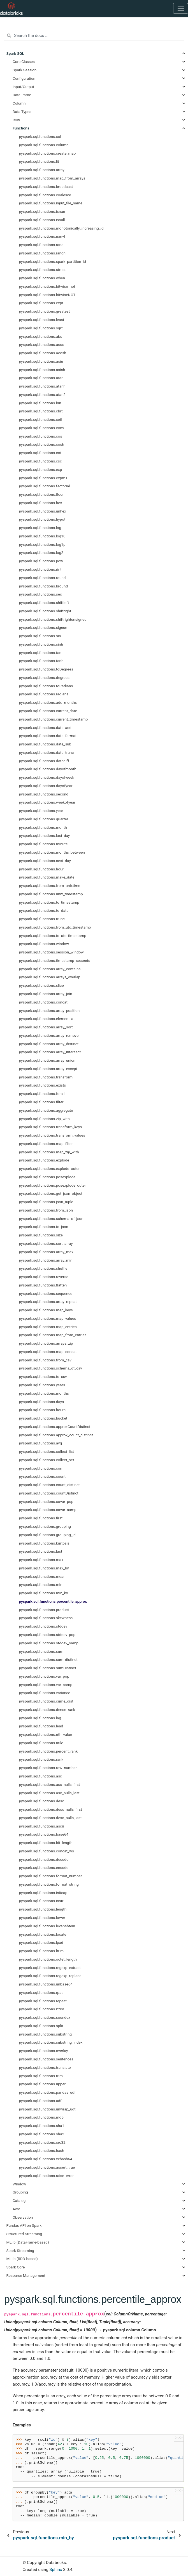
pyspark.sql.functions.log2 (41, 552)
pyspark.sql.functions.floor (41, 494)
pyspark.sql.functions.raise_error (46, 2175)
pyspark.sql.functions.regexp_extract (50, 1967)
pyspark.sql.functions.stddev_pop (47, 1634)
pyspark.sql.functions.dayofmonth (47, 769)
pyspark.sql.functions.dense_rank (47, 1709)
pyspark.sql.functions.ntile (41, 1743)
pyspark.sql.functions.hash (41, 2150)
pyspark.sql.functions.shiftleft (44, 602)
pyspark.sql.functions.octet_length (48, 1959)
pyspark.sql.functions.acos (41, 344)
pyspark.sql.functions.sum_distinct (48, 1659)
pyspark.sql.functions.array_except (48, 1068)
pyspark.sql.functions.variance (44, 1692)
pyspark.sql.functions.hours (42, 1410)
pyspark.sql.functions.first (41, 1518)
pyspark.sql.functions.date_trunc (46, 752)
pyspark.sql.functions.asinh (42, 369)
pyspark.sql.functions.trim (41, 2076)
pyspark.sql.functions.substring (45, 2034)
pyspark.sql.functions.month (43, 827)
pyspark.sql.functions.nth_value (45, 1734)
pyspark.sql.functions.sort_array (46, 1243)
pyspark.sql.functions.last (40, 1551)
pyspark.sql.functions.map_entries (48, 1326)
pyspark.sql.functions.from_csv (45, 1360)
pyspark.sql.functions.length (43, 1909)
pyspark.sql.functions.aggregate (46, 1110)
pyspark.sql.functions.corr (41, 1468)
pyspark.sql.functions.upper (42, 2084)
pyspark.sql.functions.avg (40, 1443)
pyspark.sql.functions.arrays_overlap (49, 977)
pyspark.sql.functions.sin (40, 636)
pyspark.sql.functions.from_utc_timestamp (55, 927)
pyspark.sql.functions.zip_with (44, 1118)
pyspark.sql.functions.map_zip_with (49, 1152)
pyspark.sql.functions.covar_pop (46, 1501)
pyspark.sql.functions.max (41, 1559)
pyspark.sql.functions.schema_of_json (51, 1218)
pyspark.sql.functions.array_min (46, 1260)
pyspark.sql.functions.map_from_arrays (52, 178)
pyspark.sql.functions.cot (40, 452)
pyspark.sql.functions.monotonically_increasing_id (61, 228)
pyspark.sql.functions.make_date (47, 877)
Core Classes (24, 61)
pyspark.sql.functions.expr (41, 303)
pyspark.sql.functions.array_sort (46, 1027)
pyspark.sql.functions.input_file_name (50, 203)
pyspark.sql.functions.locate (42, 1934)
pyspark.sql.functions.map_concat (48, 1351)
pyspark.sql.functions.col (40, 136)
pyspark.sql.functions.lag (40, 1718)
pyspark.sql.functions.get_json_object (50, 1193)
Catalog (19, 2200)
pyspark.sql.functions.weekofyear (47, 802)
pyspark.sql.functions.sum (41, 1651)
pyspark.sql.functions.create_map (47, 153)
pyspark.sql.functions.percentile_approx (53, 1601)
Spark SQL (15, 53)
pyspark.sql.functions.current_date (48, 711)
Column (19, 103)
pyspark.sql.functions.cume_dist (46, 1701)
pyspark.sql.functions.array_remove (49, 1035)
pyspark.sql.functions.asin (41, 361)
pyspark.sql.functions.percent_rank (48, 1751)
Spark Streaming (20, 2250)
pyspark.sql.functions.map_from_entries (53, 1335)
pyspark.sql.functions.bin (40, 403)
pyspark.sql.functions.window (44, 943)
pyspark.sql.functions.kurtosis (44, 1543)
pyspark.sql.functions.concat (43, 1002)
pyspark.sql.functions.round (42, 577)
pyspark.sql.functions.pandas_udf (47, 2092)
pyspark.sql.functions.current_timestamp (53, 719)
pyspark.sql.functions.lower (42, 1917)
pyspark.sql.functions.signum (44, 627)
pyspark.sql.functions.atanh (42, 386)
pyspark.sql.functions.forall (42, 1093)
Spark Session (24, 70)
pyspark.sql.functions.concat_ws (46, 1851)
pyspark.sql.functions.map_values (47, 1318)
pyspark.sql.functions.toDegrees (46, 669)
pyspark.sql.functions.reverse (43, 1276)
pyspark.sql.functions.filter (41, 1102)
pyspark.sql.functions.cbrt (41, 411)
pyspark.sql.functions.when (42, 278)
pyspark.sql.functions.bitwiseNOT (47, 294)
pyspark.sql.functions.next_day (45, 860)
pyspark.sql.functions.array (41, 169)
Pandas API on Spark (24, 2225)
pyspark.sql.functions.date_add (45, 727)
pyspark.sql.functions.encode (43, 1867)
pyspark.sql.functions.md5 (41, 2117)
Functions (21, 128)
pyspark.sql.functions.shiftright (45, 611)
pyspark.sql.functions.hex (40, 502)
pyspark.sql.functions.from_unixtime (49, 885)
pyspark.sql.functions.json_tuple (46, 1202)
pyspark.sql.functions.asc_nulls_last (49, 1793)
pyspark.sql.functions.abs (40, 336)
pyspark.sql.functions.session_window (51, 952)
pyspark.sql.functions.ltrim (41, 1951)
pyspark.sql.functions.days (41, 1401)
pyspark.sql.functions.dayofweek (46, 777)
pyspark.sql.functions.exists (42, 1085)
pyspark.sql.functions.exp (40, 469)
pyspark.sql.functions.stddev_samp (48, 1643)
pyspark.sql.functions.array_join (45, 993)
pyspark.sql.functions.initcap (43, 1892)
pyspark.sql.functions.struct (42, 269)
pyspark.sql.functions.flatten (43, 1285)
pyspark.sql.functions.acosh (42, 353)
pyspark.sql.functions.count (42, 1476)
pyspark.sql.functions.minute (43, 844)
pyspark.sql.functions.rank (41, 1759)
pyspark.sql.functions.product (44, 1609)
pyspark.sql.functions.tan (40, 652)
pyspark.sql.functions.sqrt (41, 328)
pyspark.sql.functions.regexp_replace (50, 1975)
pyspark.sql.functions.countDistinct (48, 1493)
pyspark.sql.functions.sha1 (41, 2125)
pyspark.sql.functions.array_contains (50, 969)
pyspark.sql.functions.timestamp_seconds (54, 960)
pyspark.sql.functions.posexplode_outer (52, 1185)
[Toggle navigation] (180, 8)
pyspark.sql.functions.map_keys (46, 1310)
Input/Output (23, 86)
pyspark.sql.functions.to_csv (43, 1376)
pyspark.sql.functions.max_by (44, 1568)
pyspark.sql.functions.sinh (41, 644)
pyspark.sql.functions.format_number (50, 1876)
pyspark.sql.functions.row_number (48, 1767)
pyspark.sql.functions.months (44, 1393)
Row (16, 120)
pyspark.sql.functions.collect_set (46, 1460)
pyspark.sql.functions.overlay (43, 2050)
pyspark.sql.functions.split (41, 2026)
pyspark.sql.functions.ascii (41, 1826)
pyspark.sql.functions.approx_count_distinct (56, 1435)
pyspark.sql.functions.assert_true (47, 2167)
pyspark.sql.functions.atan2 (42, 394)
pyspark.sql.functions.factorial (44, 486)
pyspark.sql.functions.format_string (49, 1884)
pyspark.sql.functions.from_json (46, 1210)
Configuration (24, 78)
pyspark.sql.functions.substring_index (51, 2042)
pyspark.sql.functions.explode (44, 1160)
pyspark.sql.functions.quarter (43, 819)
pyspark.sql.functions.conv (41, 428)
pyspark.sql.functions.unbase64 (46, 1984)
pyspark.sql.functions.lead (41, 1726)
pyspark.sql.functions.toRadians (46, 686)
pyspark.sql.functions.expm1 (43, 478)
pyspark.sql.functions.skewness (46, 1618)
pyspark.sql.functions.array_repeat (48, 1301)
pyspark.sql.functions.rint (40, 569)
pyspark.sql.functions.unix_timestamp (51, 894)
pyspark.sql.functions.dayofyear (46, 785)
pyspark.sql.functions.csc (40, 461)
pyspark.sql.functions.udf (40, 2100)
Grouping (20, 2192)
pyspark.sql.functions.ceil (40, 419)
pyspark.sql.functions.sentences (46, 2059)
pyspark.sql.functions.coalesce (45, 195)
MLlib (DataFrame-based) (27, 2242)
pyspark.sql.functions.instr (41, 1901)
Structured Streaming (24, 2234)
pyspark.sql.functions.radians (44, 694)
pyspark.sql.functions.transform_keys (50, 1127)
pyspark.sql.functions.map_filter (46, 1143)
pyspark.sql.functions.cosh (41, 444)
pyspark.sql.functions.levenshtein (47, 1926)
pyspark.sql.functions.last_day (44, 835)
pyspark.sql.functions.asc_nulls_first (49, 1784)
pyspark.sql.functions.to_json (43, 1226)
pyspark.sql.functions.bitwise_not (47, 286)
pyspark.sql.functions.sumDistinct (47, 1668)
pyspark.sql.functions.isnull (42, 220)
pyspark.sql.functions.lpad (41, 1942)
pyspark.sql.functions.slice (41, 985)
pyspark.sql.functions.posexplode (47, 1177)
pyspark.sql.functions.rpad (41, 1992)
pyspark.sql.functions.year (41, 810)
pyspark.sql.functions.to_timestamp (49, 902)
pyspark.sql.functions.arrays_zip (46, 1343)
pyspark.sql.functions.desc (41, 1801)
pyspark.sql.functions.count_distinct (49, 1484)
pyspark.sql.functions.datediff (44, 761)
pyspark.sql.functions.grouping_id (47, 1535)
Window (19, 2184)
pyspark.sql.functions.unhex (42, 511)
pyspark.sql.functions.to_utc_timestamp (52, 935)
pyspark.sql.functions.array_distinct (49, 1044)
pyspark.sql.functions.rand (41, 244)
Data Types (22, 111)
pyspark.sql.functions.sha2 (41, 2134)
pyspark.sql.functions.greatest (44, 311)
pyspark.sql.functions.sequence (45, 1293)
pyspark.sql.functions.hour (41, 869)
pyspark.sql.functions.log (40, 527)
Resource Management (25, 2275)
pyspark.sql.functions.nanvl (42, 236)
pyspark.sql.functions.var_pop (44, 1676)
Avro (16, 2209)
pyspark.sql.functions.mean (42, 1576)
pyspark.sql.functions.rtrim (41, 2009)
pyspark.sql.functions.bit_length (46, 1842)
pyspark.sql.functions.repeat (43, 2001)
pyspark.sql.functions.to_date (44, 910)
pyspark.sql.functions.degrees (44, 677)
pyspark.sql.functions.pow (41, 561)
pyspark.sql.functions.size (41, 1235)
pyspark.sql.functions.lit (39, 161)
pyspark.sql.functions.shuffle (43, 1268)
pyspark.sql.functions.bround (43, 586)
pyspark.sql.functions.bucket (43, 1418)
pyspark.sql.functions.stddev (43, 1626)
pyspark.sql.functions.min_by (43, 1593)
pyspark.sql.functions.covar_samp (47, 1509)
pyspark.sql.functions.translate (45, 2067)
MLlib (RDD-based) (22, 2258)
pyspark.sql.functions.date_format (47, 735)
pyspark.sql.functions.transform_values (52, 1135)
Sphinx (55, 2569)
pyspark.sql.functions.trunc (42, 919)
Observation (23, 2217)
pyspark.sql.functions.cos (40, 436)
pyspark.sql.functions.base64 (44, 1834)
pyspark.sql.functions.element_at (47, 1018)
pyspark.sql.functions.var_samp (45, 1684)
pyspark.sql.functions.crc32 (42, 2142)
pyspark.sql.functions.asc (40, 1776)
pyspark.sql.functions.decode (44, 1859)
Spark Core (15, 2267)
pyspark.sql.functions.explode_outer (49, 1168)
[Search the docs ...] (94, 36)
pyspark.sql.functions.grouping (45, 1526)
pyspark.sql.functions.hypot (42, 519)
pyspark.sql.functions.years (42, 1385)
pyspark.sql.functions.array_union (47, 1060)
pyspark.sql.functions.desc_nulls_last (50, 1817)
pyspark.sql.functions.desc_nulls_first (50, 1809)
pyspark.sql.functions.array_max (46, 1252)
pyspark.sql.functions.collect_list (46, 1451)
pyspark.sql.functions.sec (40, 594)
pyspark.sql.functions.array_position (49, 1010)
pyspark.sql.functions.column (44, 145)
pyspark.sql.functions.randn (42, 253)
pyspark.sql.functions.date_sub (45, 744)
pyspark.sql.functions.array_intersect (50, 1052)
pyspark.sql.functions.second (43, 794)
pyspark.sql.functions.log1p (42, 544)
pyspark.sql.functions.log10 (42, 536)
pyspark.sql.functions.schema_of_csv (50, 1368)
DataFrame (22, 95)
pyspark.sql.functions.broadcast (46, 186)
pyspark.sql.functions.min (40, 1584)
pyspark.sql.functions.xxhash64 (45, 2159)
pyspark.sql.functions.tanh (41, 660)
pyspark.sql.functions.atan (41, 378)
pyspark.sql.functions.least (41, 319)
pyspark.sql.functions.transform (46, 1077)
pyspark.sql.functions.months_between (52, 852)
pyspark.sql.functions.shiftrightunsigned (53, 619)
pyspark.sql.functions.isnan (42, 211)
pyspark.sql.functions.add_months (48, 702)
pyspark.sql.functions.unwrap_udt (47, 2109)
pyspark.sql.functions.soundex (44, 2017)
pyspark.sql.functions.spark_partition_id (52, 261)
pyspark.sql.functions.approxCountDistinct (54, 1426)
